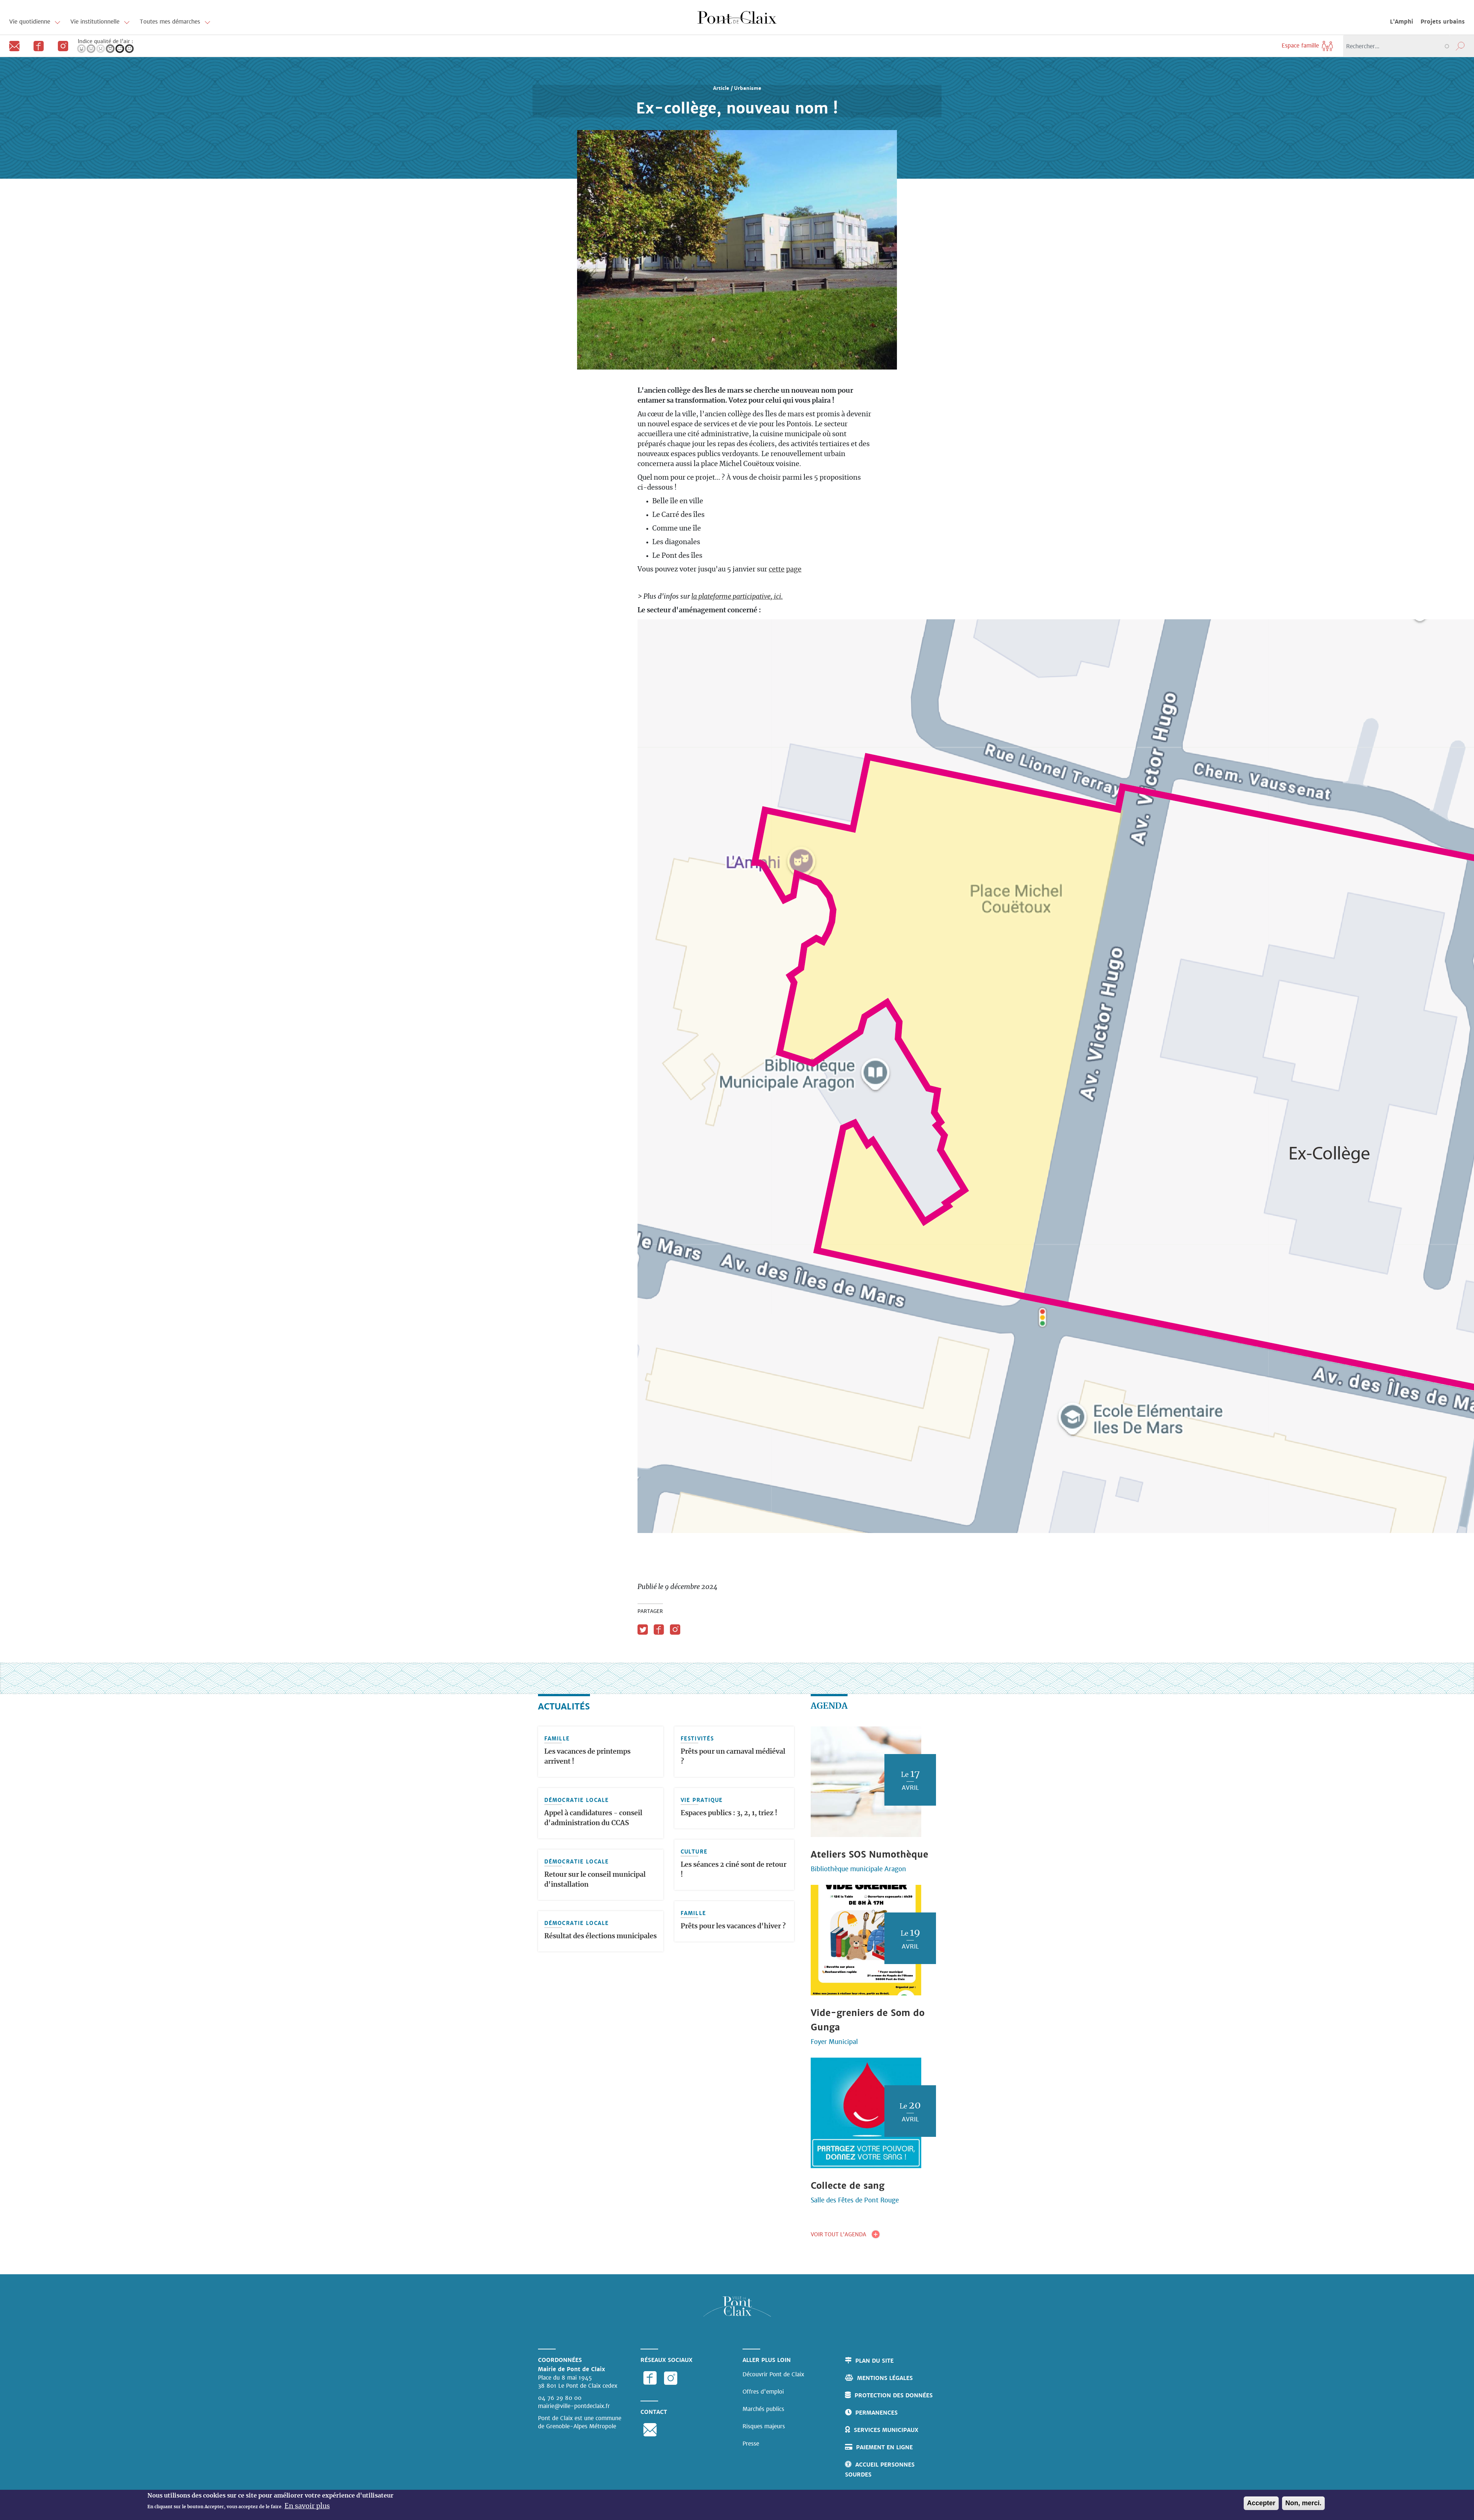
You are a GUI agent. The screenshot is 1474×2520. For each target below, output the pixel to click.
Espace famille (1308, 45)
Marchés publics (763, 2408)
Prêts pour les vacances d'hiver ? (733, 1926)
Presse (751, 2443)
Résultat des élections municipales (600, 1936)
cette (777, 569)
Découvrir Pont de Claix (773, 2374)
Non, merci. (1303, 2503)
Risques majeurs (764, 2426)
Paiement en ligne (884, 2447)
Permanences (876, 2412)
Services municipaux (886, 2429)
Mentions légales (885, 2377)
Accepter (1261, 2503)
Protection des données (894, 2395)
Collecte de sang (847, 2185)
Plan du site (874, 2360)
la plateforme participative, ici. (737, 597)
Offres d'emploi (763, 2391)
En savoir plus (307, 2506)
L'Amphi (1401, 21)
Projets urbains (1443, 21)
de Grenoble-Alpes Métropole (577, 2426)
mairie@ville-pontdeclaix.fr (574, 2405)
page (793, 569)
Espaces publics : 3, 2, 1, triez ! (729, 1813)
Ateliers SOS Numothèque (869, 1854)
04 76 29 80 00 (559, 2397)
